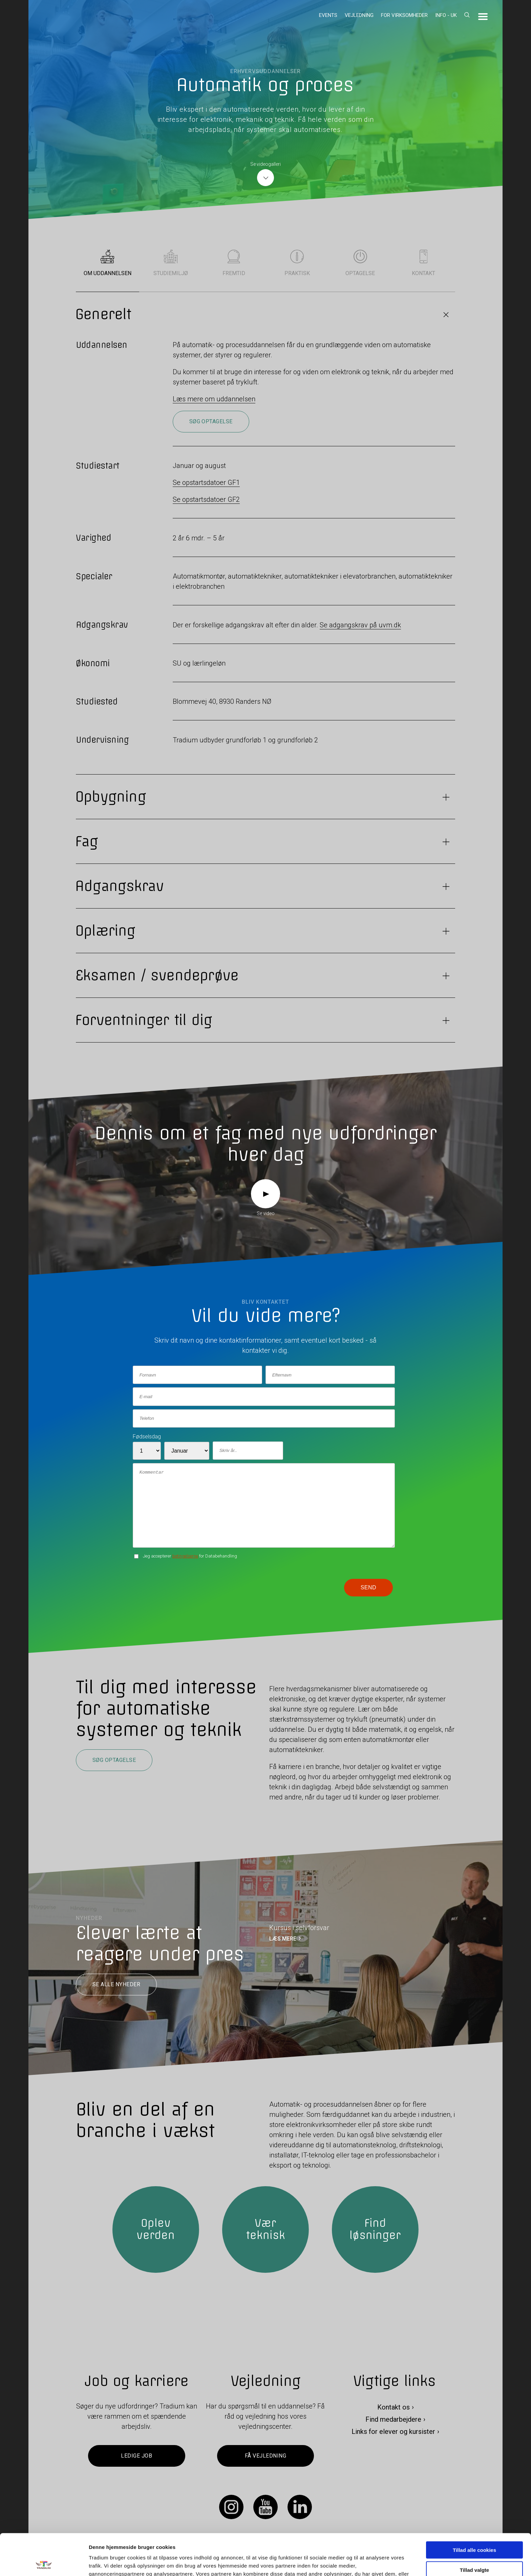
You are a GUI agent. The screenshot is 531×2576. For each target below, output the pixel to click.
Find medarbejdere (393, 2420)
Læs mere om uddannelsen (214, 399)
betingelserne (185, 1556)
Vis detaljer (352, 2563)
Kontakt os (393, 2407)
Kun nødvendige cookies (474, 2548)
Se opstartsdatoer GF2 (206, 499)
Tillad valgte (474, 2528)
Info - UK (446, 15)
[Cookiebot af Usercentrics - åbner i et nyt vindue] (43, 2563)
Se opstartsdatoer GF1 (206, 482)
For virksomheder (404, 15)
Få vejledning (265, 2456)
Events (328, 15)
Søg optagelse (211, 421)
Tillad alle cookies (474, 2508)
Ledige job (136, 2456)
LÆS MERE (282, 1939)
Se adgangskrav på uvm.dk (360, 625)
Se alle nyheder (116, 1984)
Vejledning (359, 15)
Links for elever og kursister (393, 2432)
